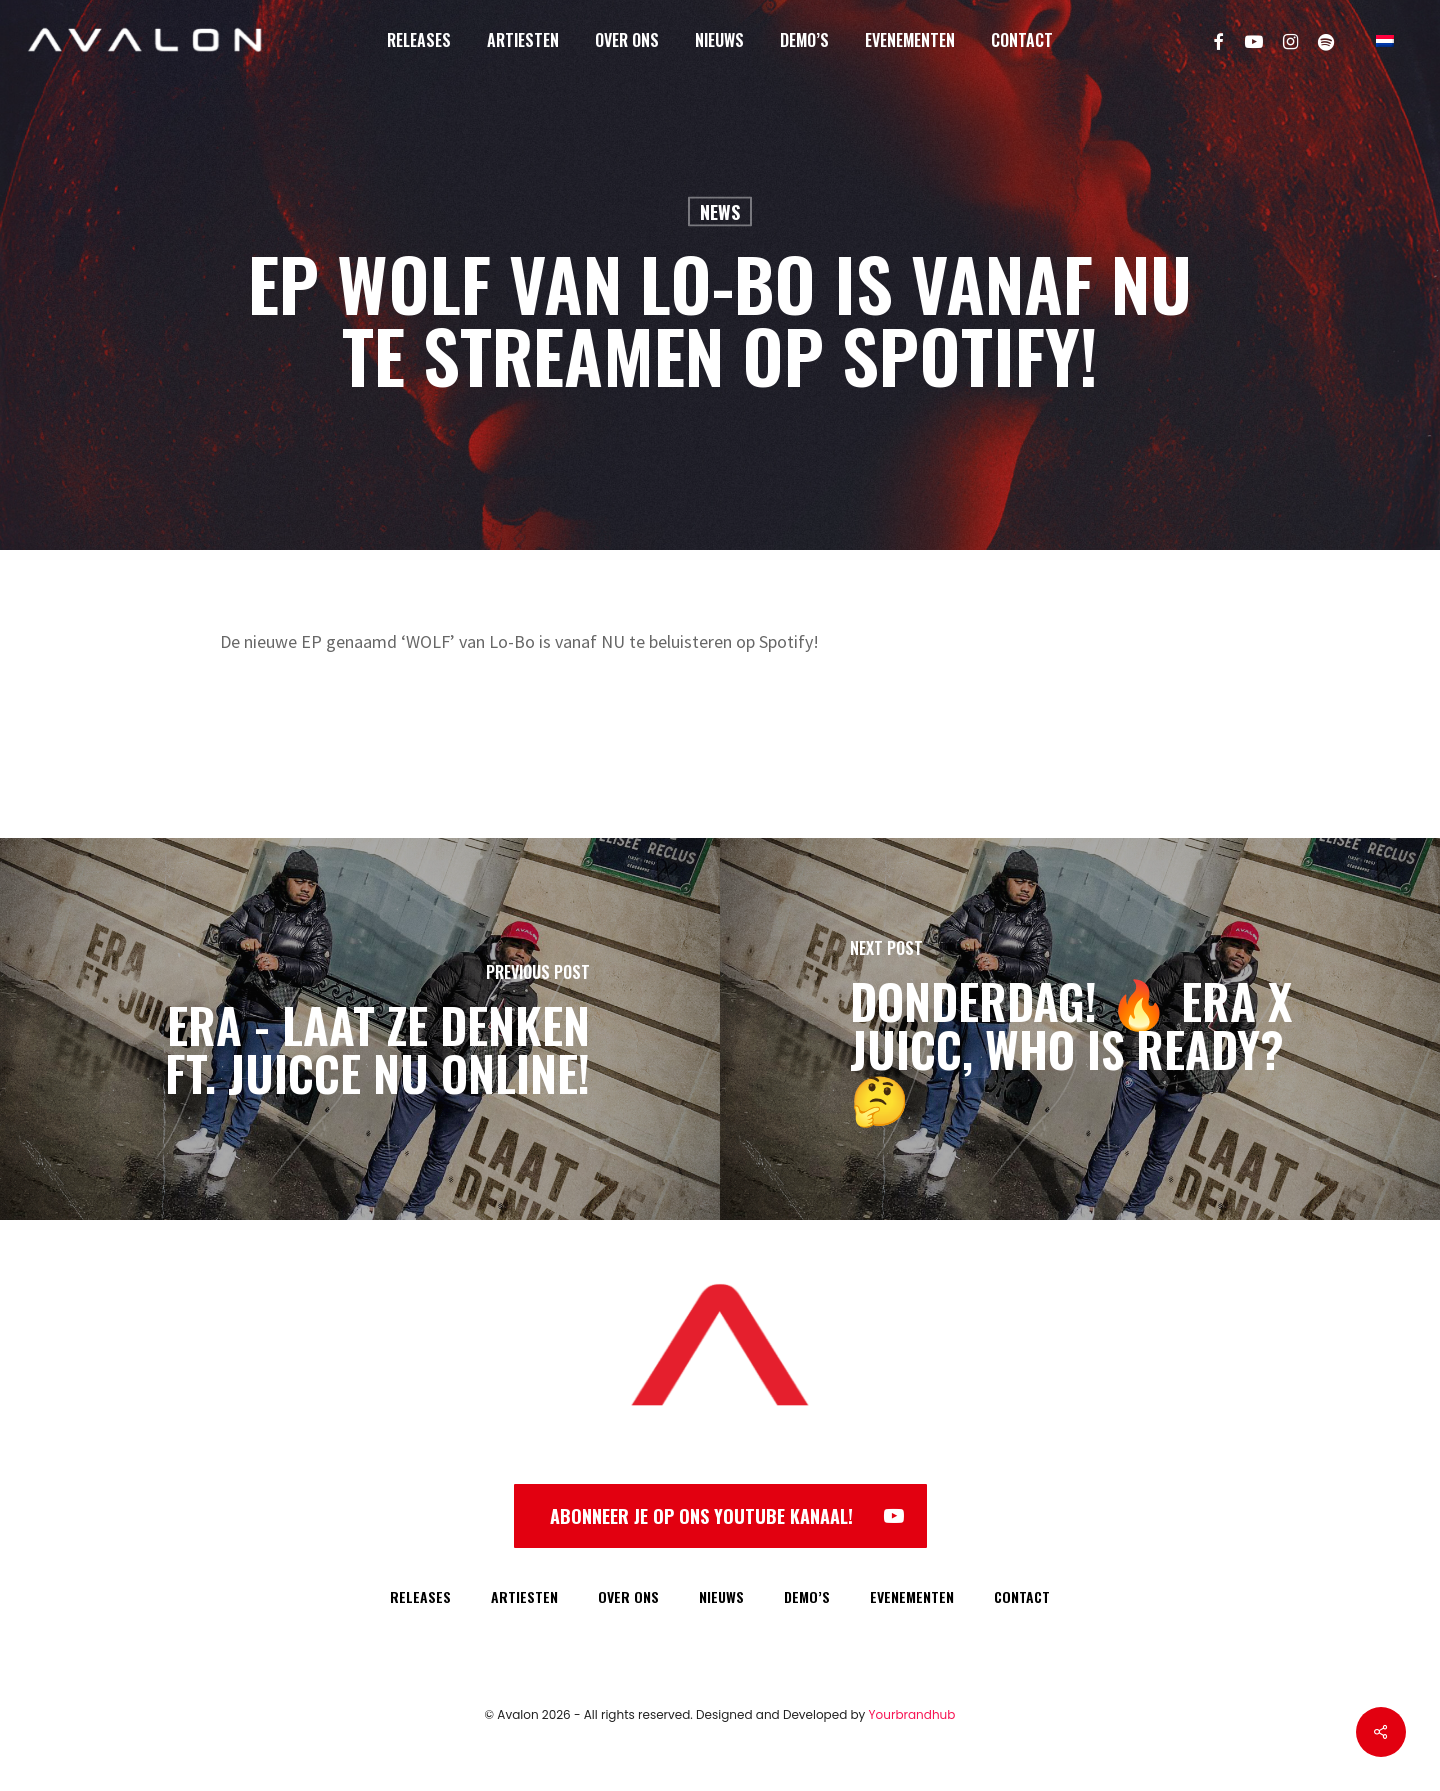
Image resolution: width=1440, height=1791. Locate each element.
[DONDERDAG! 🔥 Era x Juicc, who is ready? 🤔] (1080, 1029)
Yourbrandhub (912, 1714)
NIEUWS (721, 1596)
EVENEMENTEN (912, 1596)
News (720, 212)
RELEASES (420, 1596)
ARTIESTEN (524, 1596)
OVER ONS (628, 1596)
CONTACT (1022, 1596)
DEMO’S (807, 1596)
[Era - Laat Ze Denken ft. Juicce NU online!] (360, 1029)
